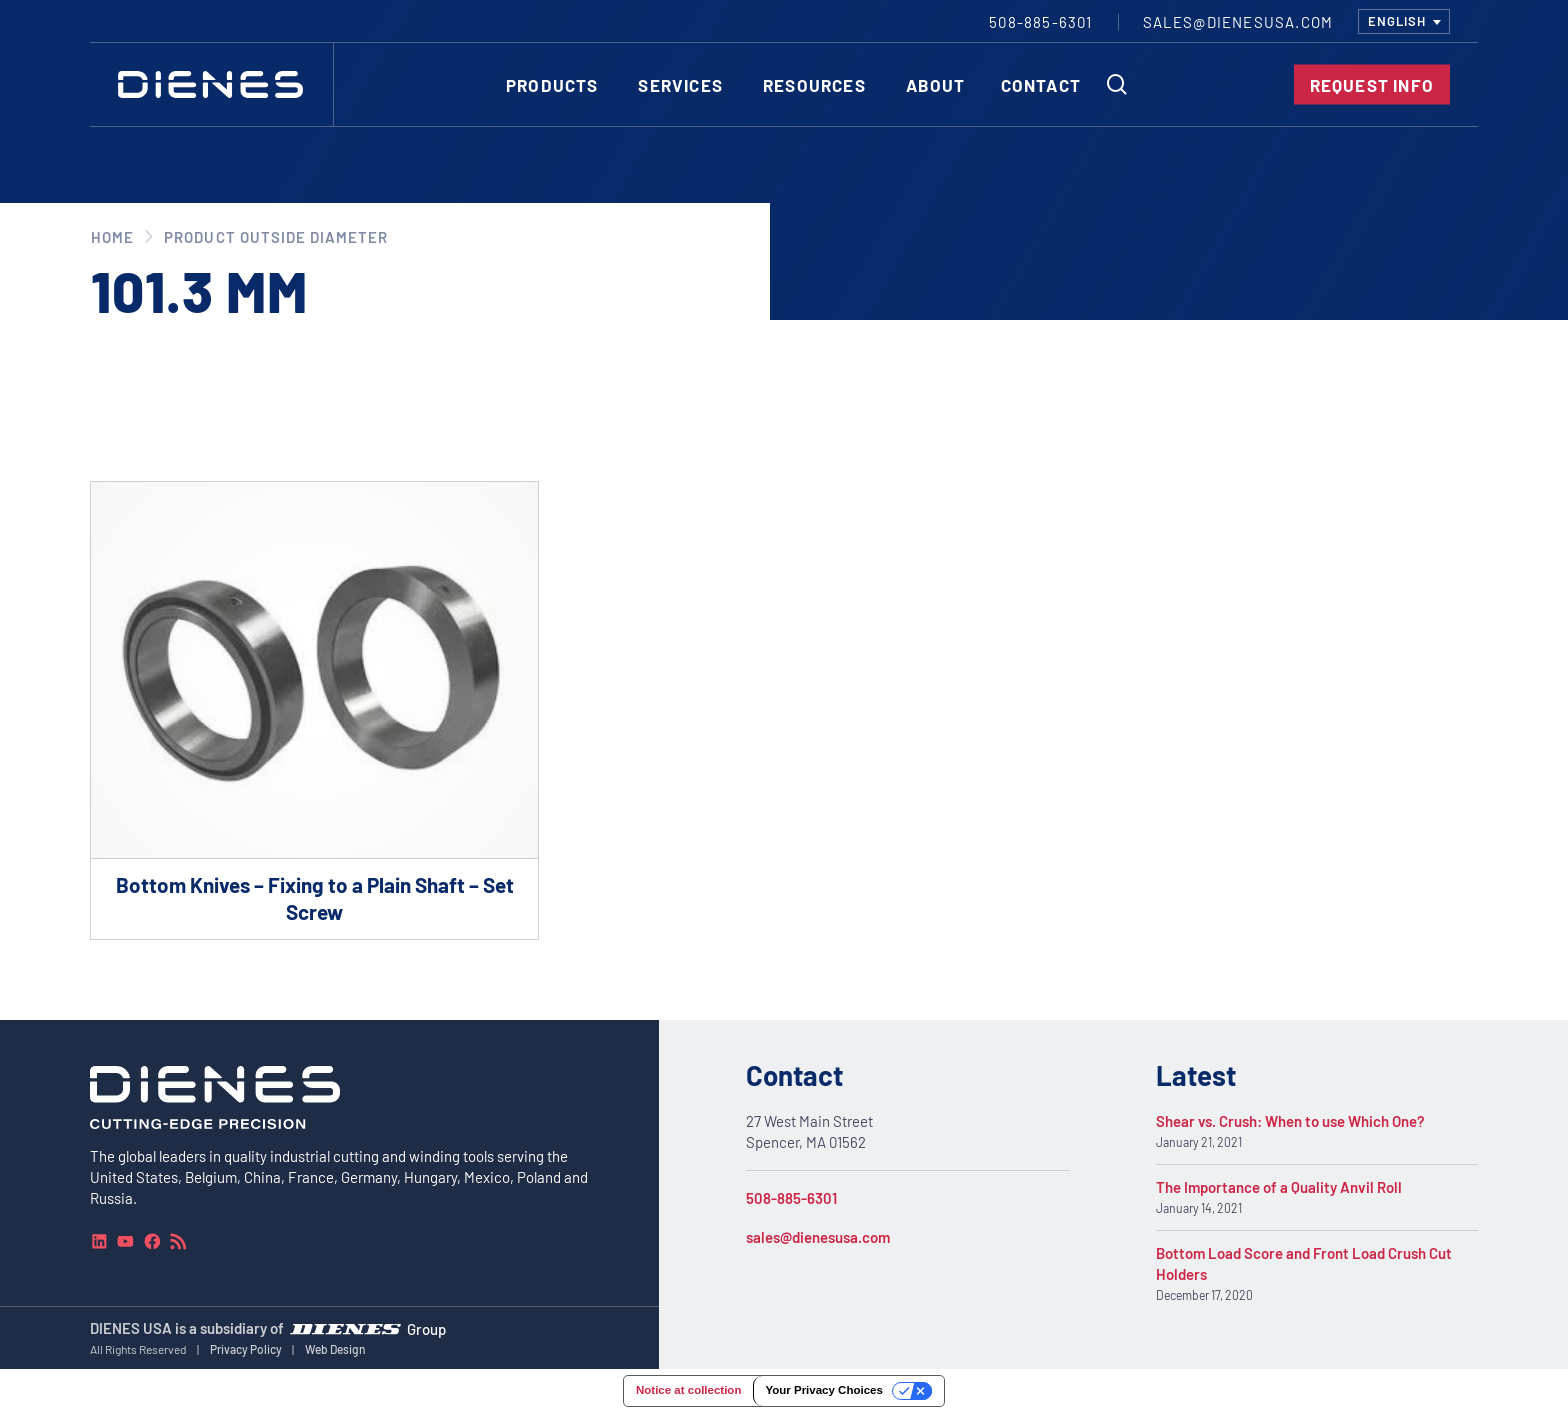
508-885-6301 (791, 1198)
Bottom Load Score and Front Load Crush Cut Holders (1304, 1263)
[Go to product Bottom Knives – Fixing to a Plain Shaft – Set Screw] (314, 710)
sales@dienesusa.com (818, 1237)
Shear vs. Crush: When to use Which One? (1290, 1121)
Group (426, 1329)
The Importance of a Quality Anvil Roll (1279, 1187)
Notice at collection (688, 1390)
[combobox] (1404, 21)
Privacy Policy (246, 1349)
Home (112, 237)
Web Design (335, 1349)
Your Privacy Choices (823, 1390)
